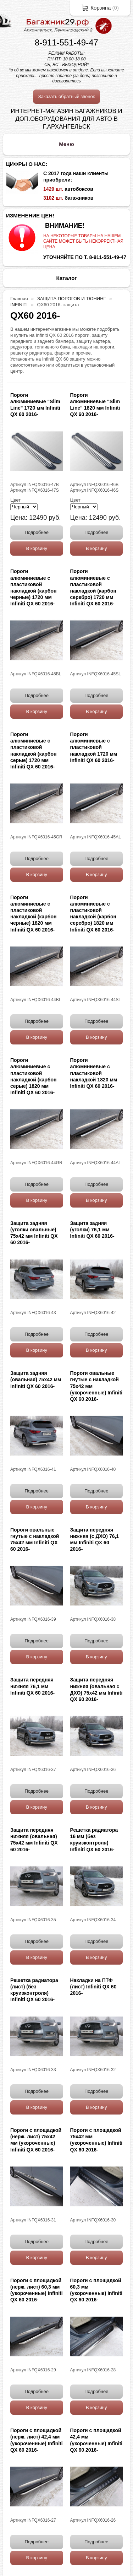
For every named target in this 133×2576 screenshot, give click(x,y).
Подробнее (37, 532)
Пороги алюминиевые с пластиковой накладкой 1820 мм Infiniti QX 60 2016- (93, 1073)
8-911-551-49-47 (66, 42)
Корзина (100, 8)
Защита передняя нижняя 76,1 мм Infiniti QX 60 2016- (32, 1686)
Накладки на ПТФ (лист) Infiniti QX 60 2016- (93, 1986)
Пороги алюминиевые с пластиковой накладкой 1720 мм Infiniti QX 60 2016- (93, 747)
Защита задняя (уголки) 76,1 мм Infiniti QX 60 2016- (92, 1229)
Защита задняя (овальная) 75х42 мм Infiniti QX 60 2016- (35, 1379)
